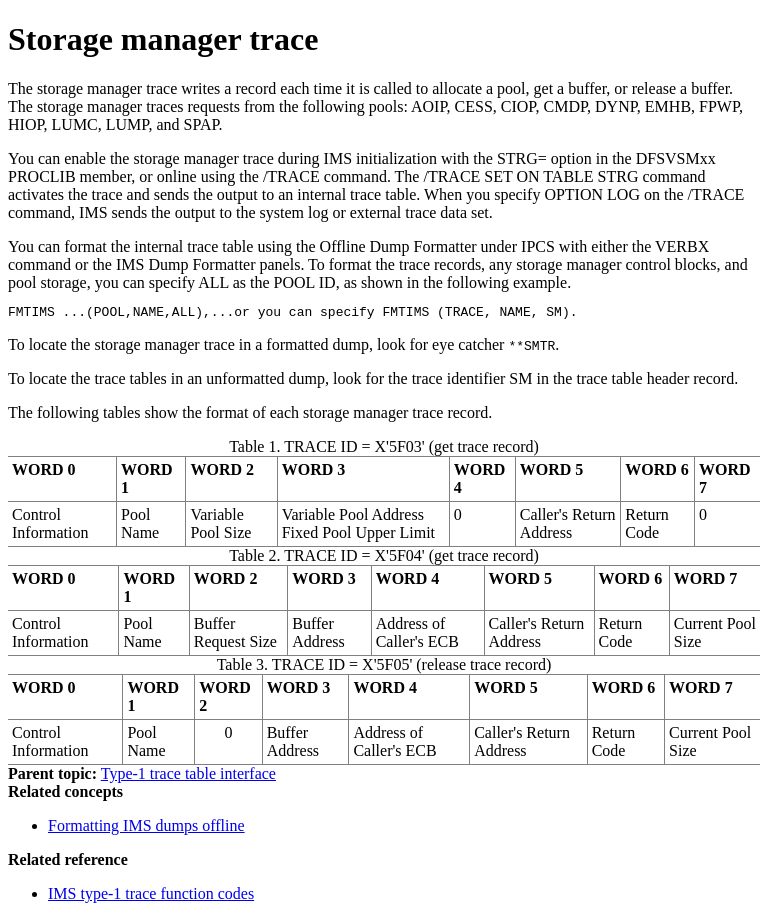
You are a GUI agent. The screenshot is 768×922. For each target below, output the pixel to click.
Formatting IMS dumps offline (146, 828)
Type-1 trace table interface (188, 776)
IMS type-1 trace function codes (151, 896)
